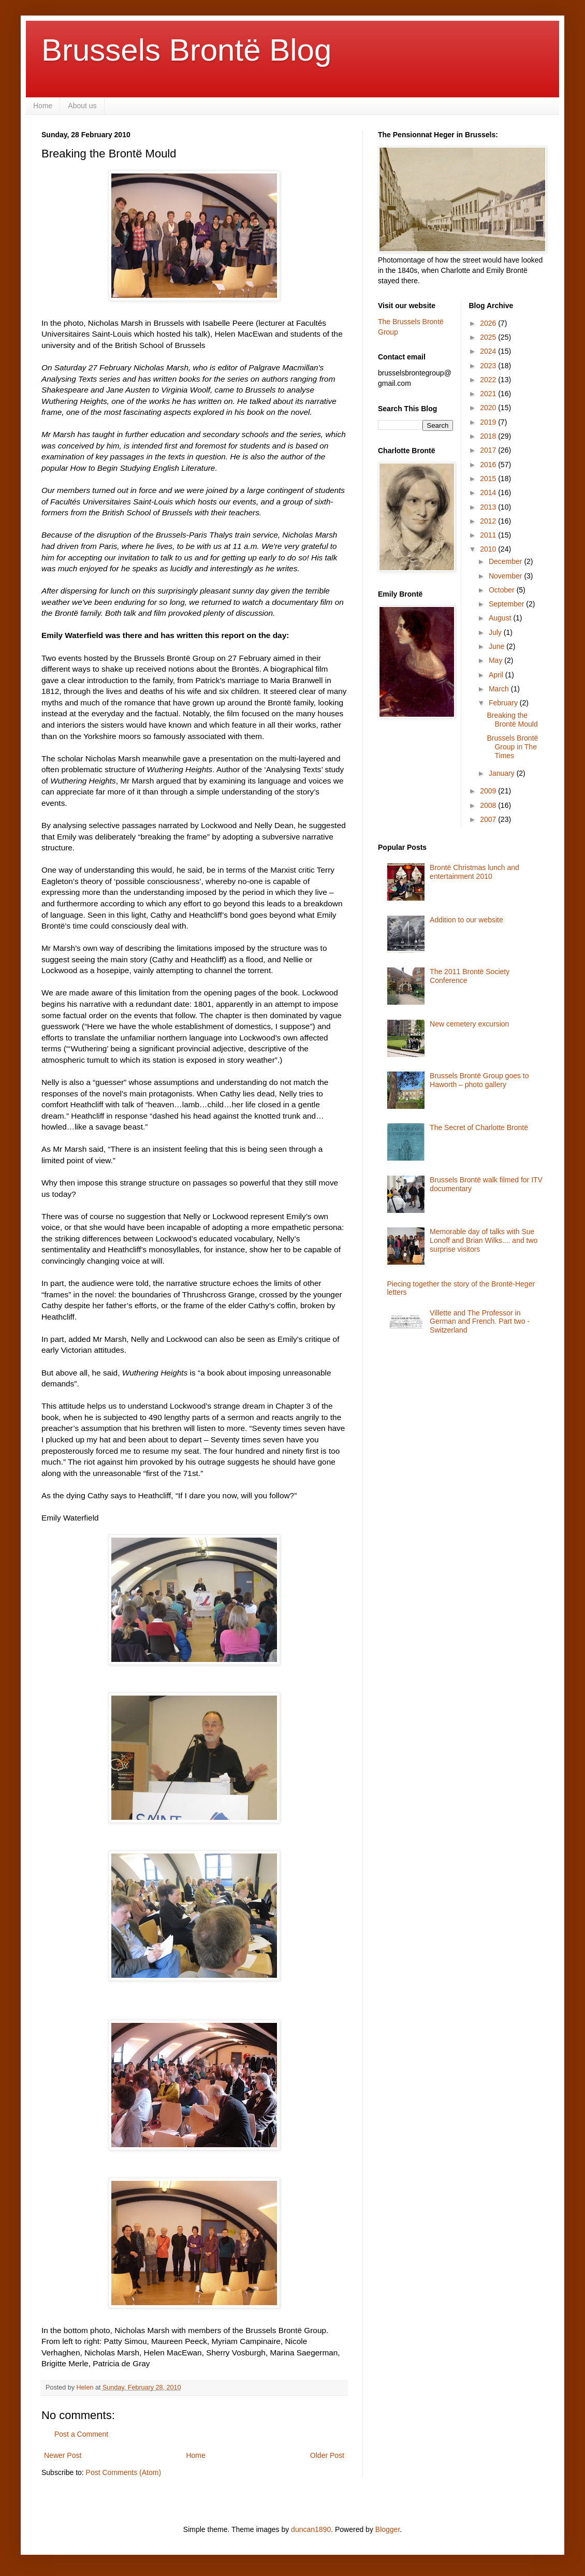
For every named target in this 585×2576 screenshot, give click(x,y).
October (503, 590)
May (496, 660)
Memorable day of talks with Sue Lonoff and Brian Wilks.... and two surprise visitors (483, 1240)
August (501, 618)
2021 (489, 393)
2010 (489, 549)
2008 (489, 805)
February (504, 703)
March (500, 689)
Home (42, 106)
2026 (489, 323)
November (506, 576)
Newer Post (62, 2455)
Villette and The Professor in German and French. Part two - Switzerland (480, 1322)
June (497, 646)
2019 (489, 422)
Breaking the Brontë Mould (512, 719)
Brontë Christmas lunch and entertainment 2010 (474, 871)
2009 (489, 791)
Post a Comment (81, 2434)
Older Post (327, 2455)
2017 (489, 450)
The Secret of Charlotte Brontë (479, 1127)
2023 (489, 365)
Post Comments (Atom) (123, 2472)
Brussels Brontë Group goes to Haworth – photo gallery (479, 1080)
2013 (489, 507)
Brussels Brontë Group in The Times (512, 747)
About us (82, 106)
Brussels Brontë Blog (186, 50)
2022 (489, 379)
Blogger (387, 2529)
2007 (489, 819)
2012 (489, 521)
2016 (489, 464)
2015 (489, 478)
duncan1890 (311, 2529)
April (497, 675)
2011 (489, 535)
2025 (489, 337)
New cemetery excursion (469, 1024)
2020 (489, 407)
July (496, 632)
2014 (489, 492)
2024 (489, 351)
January (503, 773)
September (507, 604)
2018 (489, 436)
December (506, 561)
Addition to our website (466, 920)
